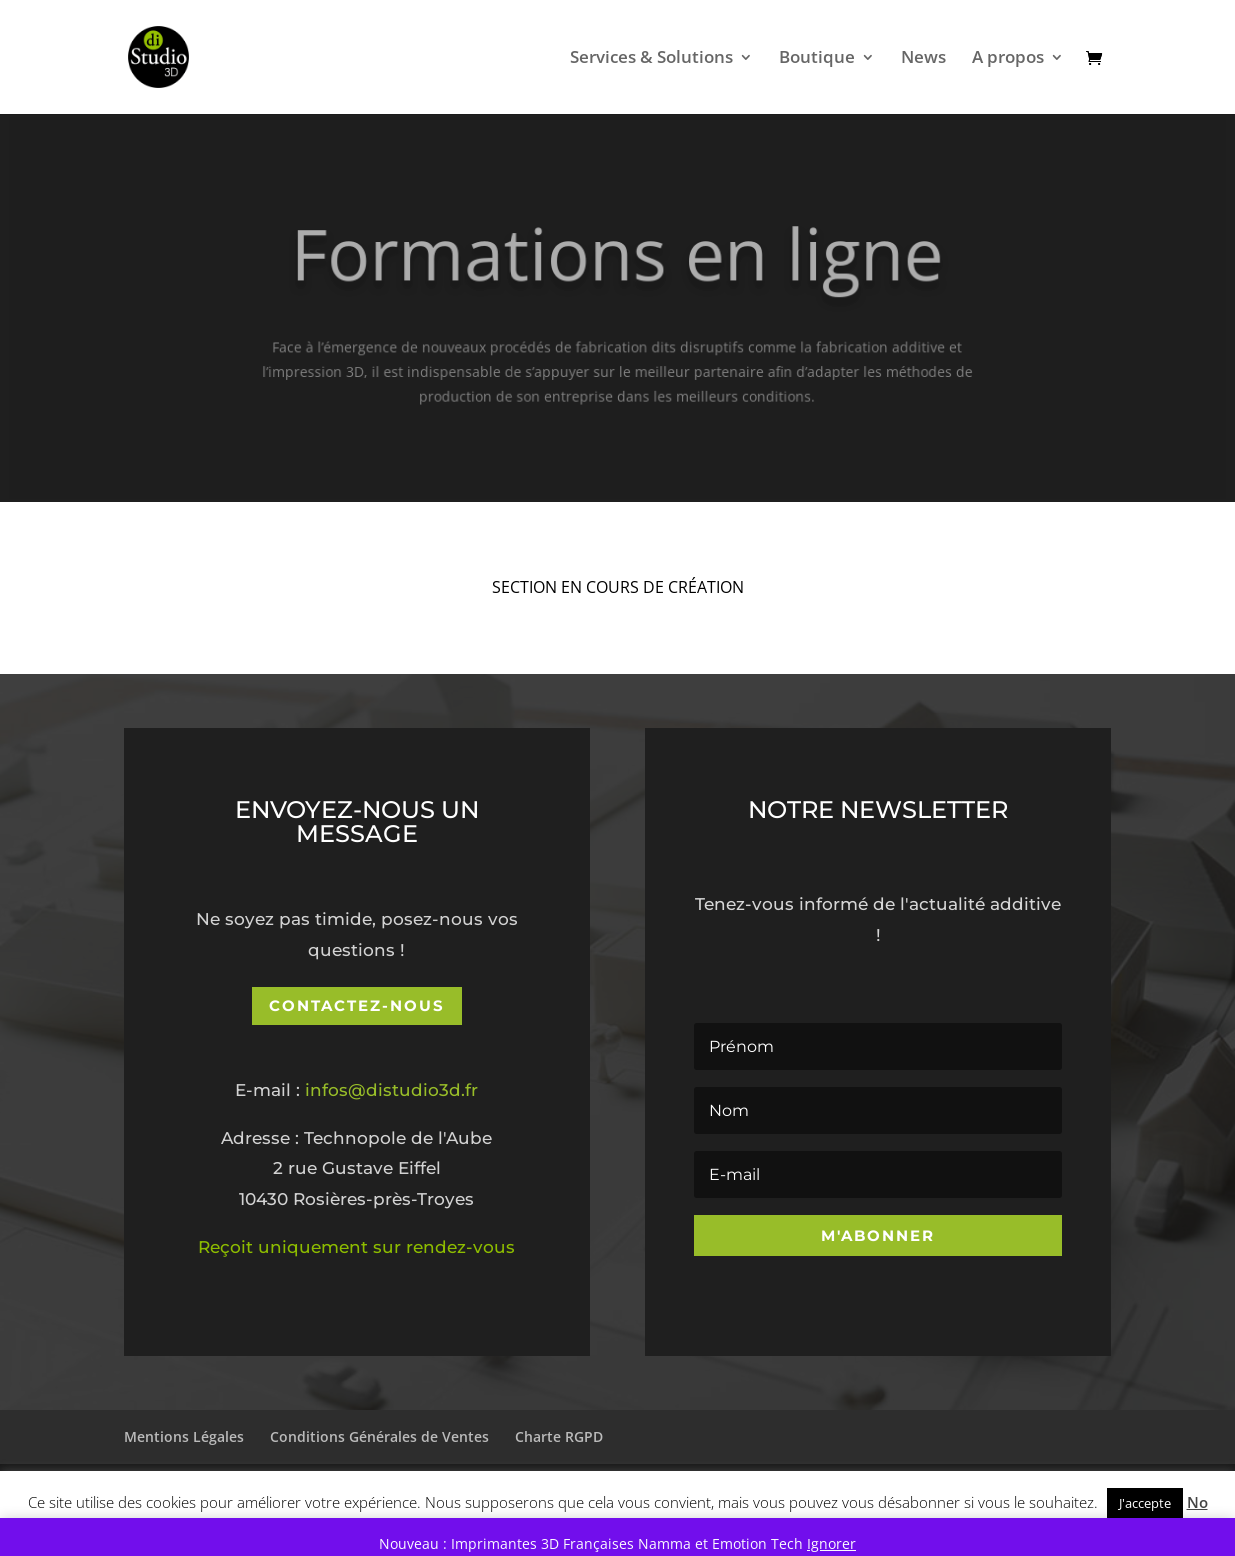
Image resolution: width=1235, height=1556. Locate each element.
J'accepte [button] (1145, 1503)
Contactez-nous (357, 1005)
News (923, 59)
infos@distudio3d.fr (391, 1090)
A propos (1008, 59)
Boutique (817, 59)
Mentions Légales (184, 1436)
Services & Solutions (651, 59)
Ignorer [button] (831, 1543)
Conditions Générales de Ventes (379, 1436)
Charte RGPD (559, 1436)
